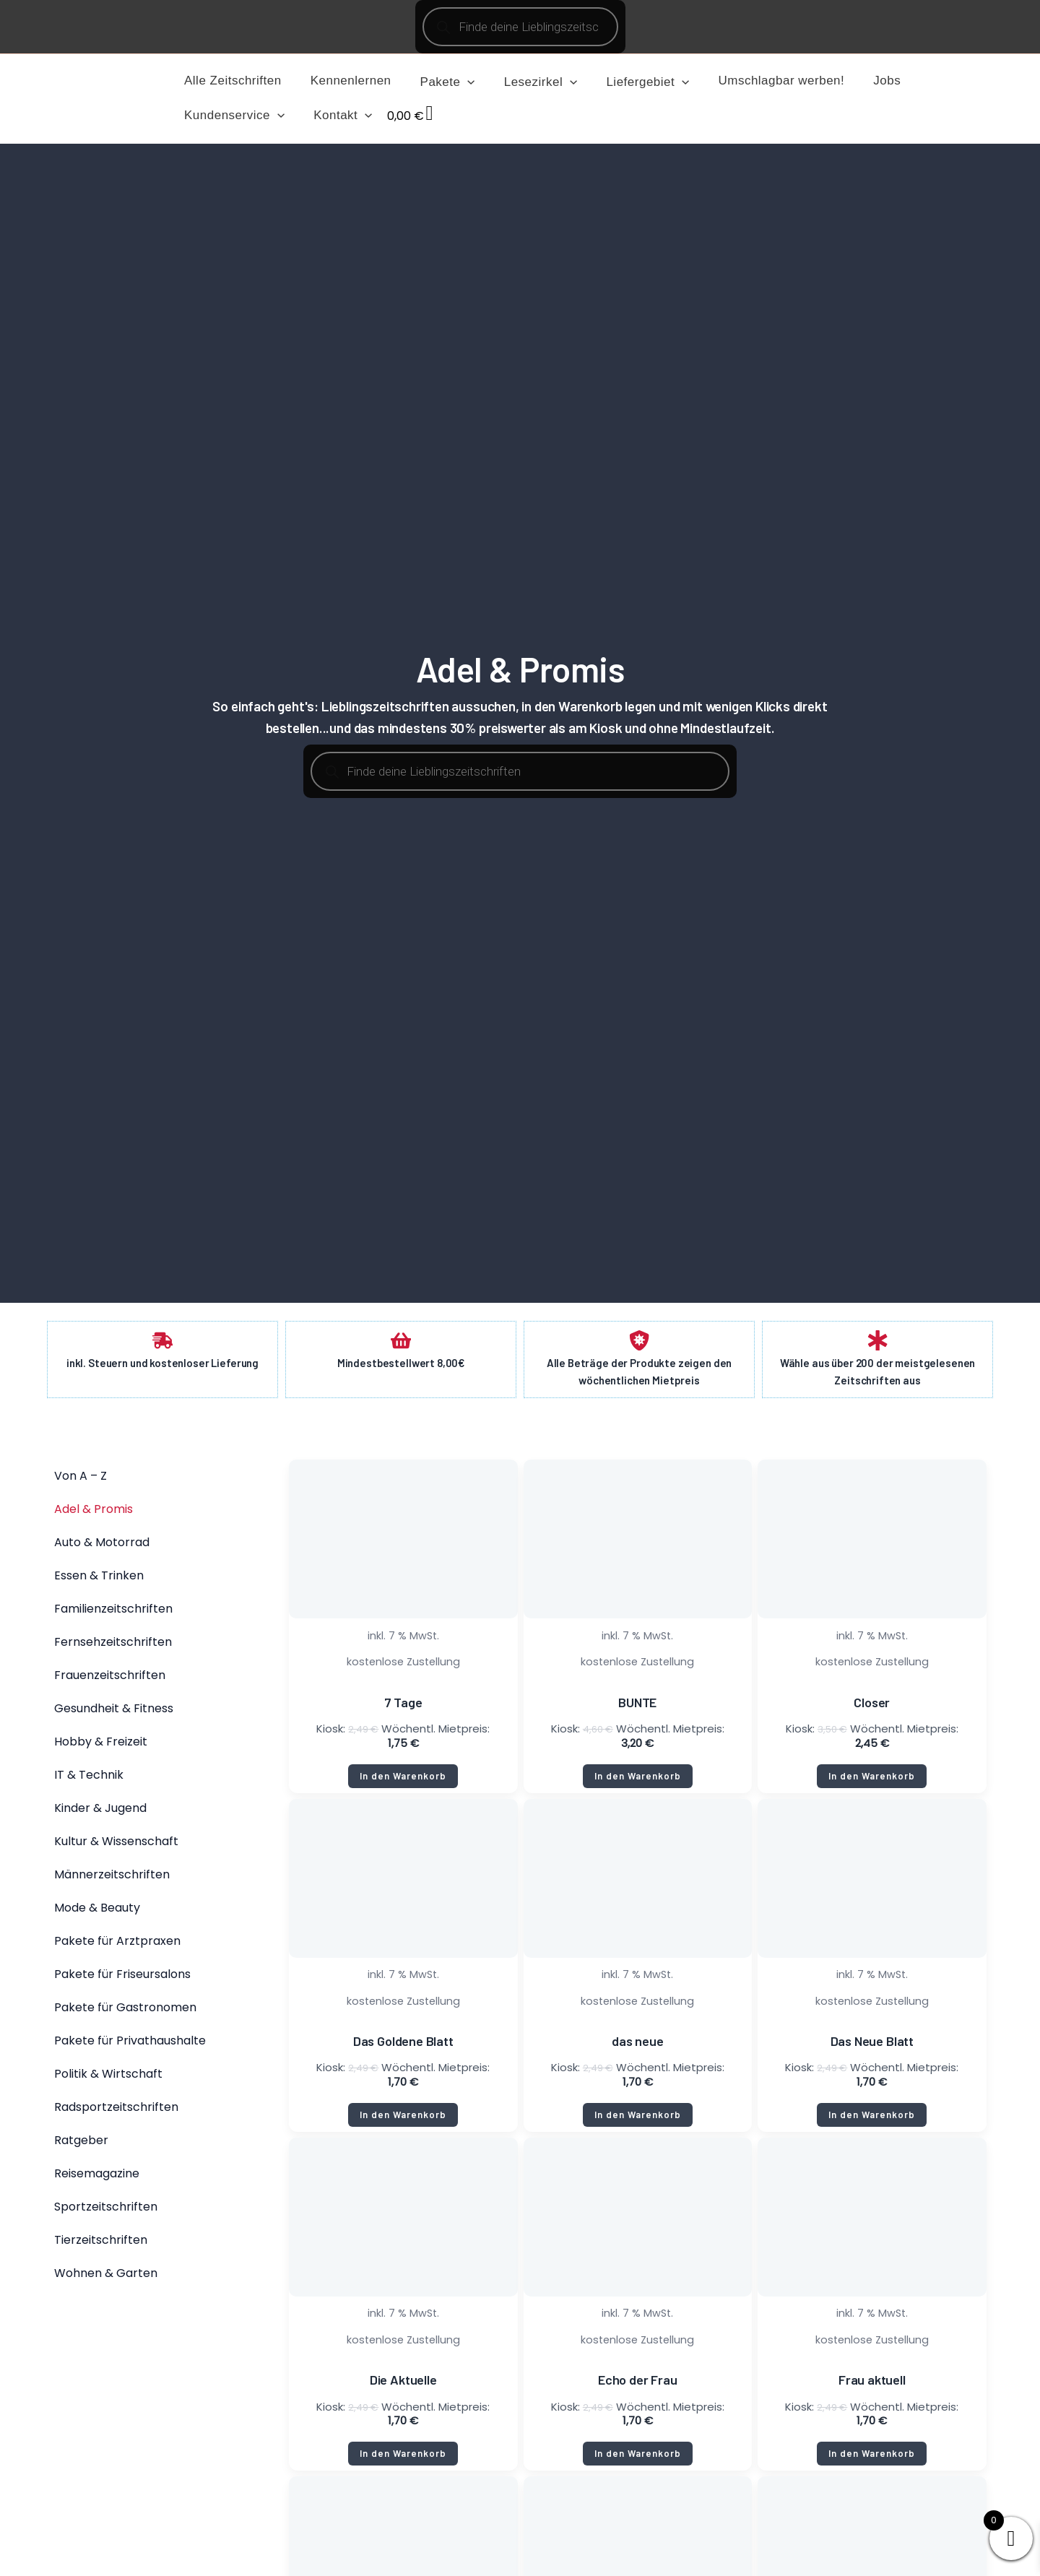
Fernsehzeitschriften (113, 1647)
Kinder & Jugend (100, 1813)
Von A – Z (80, 1481)
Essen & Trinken (99, 1580)
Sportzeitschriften (105, 2211)
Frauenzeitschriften (109, 1680)
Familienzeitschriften (113, 1613)
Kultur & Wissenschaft (116, 1846)
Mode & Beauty (97, 1912)
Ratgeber (81, 2145)
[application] (456, 82)
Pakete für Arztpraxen (117, 1946)
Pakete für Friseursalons (122, 1979)
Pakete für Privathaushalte (130, 2045)
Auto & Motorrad (102, 1547)
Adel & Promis (93, 1514)
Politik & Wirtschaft (108, 2078)
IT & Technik (89, 1779)
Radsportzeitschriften (116, 2112)
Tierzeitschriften (100, 2245)
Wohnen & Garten (105, 2278)
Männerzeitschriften (112, 1879)
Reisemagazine (96, 2178)
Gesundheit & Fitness (113, 1713)
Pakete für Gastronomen (125, 2012)
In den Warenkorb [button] (403, 1781)
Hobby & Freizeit (100, 1746)
